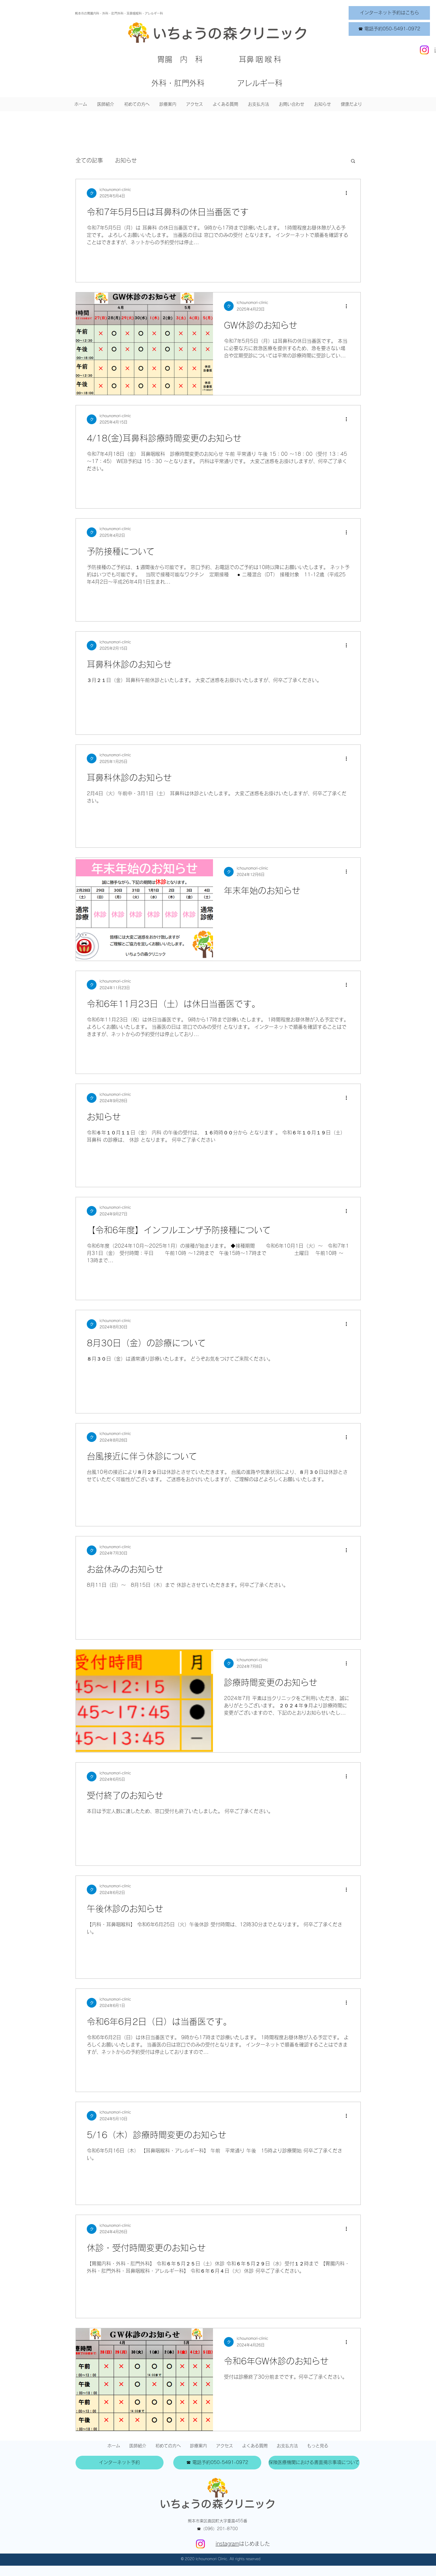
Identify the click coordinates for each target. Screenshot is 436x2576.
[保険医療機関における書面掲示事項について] (314, 2462)
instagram (227, 2543)
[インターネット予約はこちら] (389, 13)
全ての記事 (89, 160)
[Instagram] (424, 50)
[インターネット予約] (120, 2462)
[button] (167, 104)
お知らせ (126, 160)
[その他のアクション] (348, 193)
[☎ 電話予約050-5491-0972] (389, 29)
